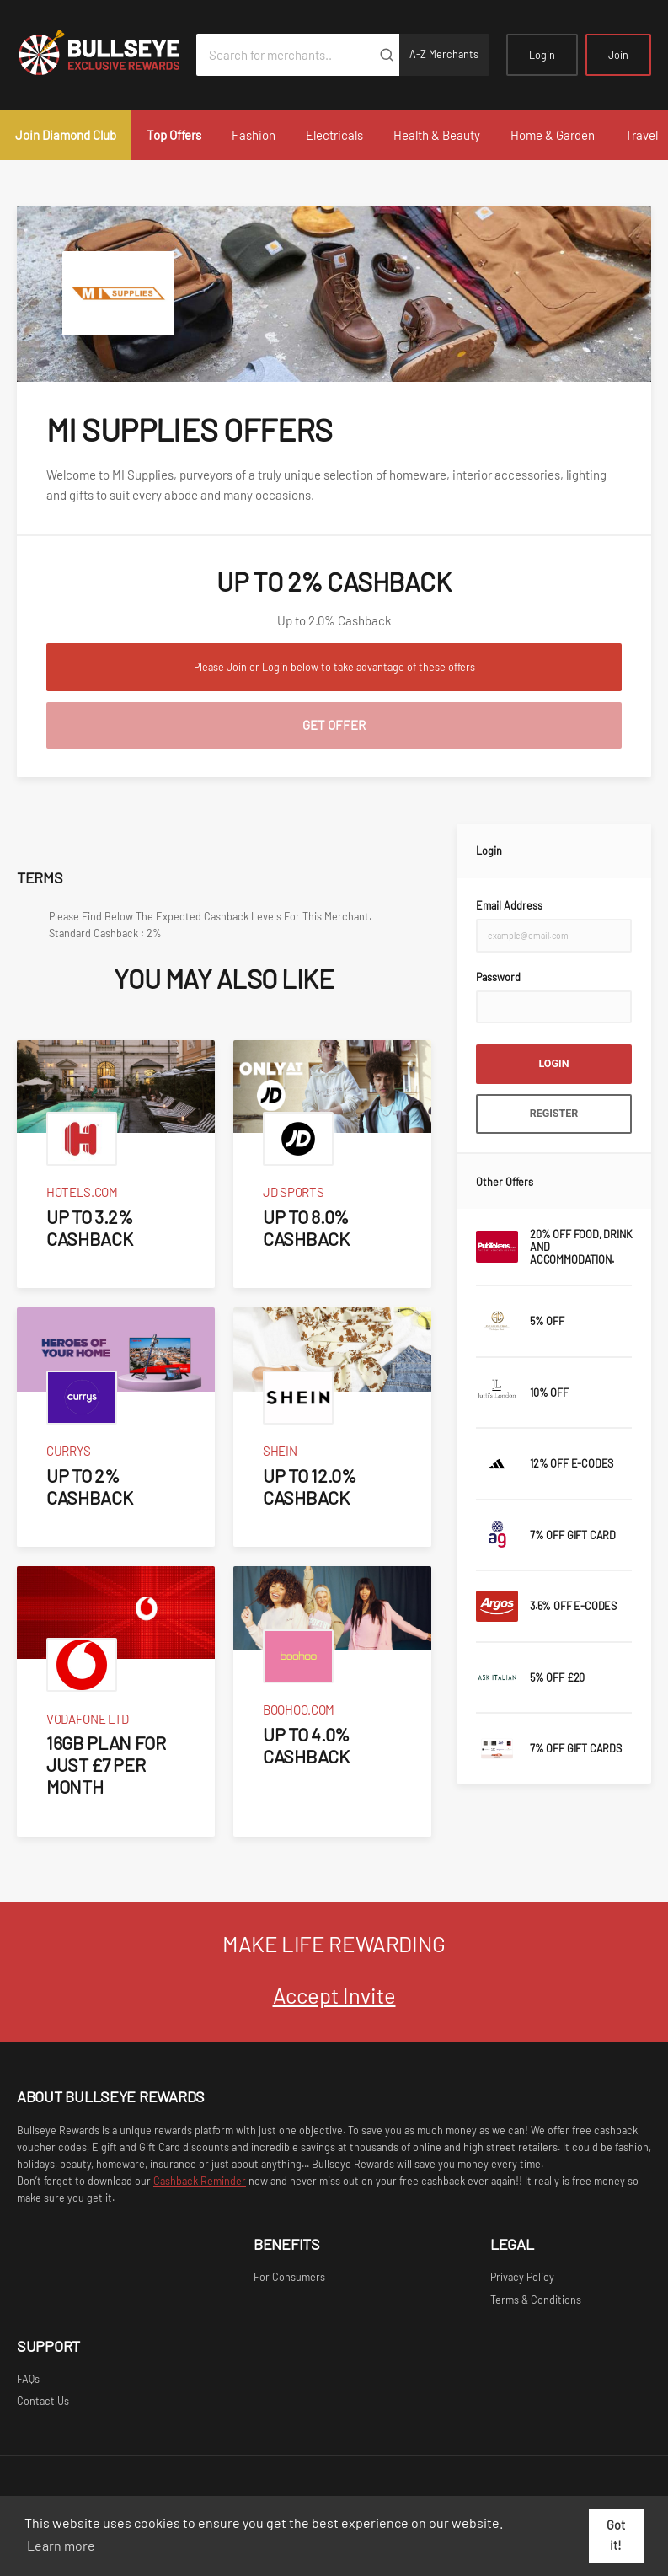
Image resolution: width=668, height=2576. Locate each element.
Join (618, 55)
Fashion (253, 134)
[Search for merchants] (285, 55)
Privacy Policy (522, 2277)
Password (498, 977)
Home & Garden (552, 134)
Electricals (334, 134)
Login (542, 55)
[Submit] (386, 55)
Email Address (509, 905)
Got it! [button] (616, 2535)
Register (554, 1113)
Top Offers (174, 134)
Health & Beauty (436, 134)
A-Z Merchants (443, 54)
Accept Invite (334, 1995)
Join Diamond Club (65, 134)
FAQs (28, 2378)
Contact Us (43, 2400)
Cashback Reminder (199, 2180)
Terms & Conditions (535, 2299)
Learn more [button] (61, 2545)
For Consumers (289, 2277)
